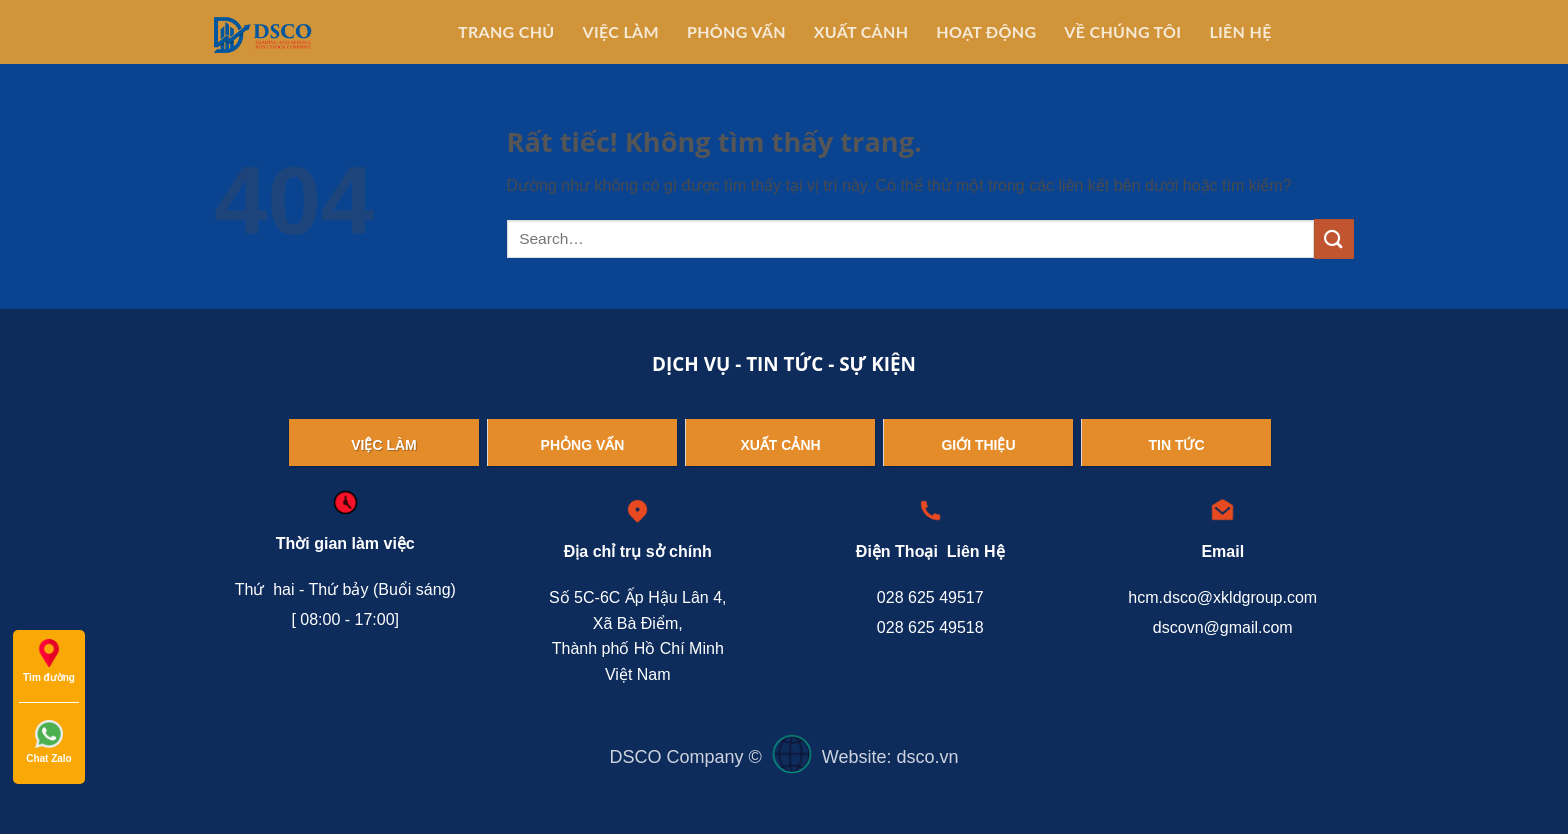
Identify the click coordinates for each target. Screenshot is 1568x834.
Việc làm (384, 445)
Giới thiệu (978, 445)
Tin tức (1176, 445)
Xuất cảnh (780, 445)
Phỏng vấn (583, 445)
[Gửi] (1334, 238)
